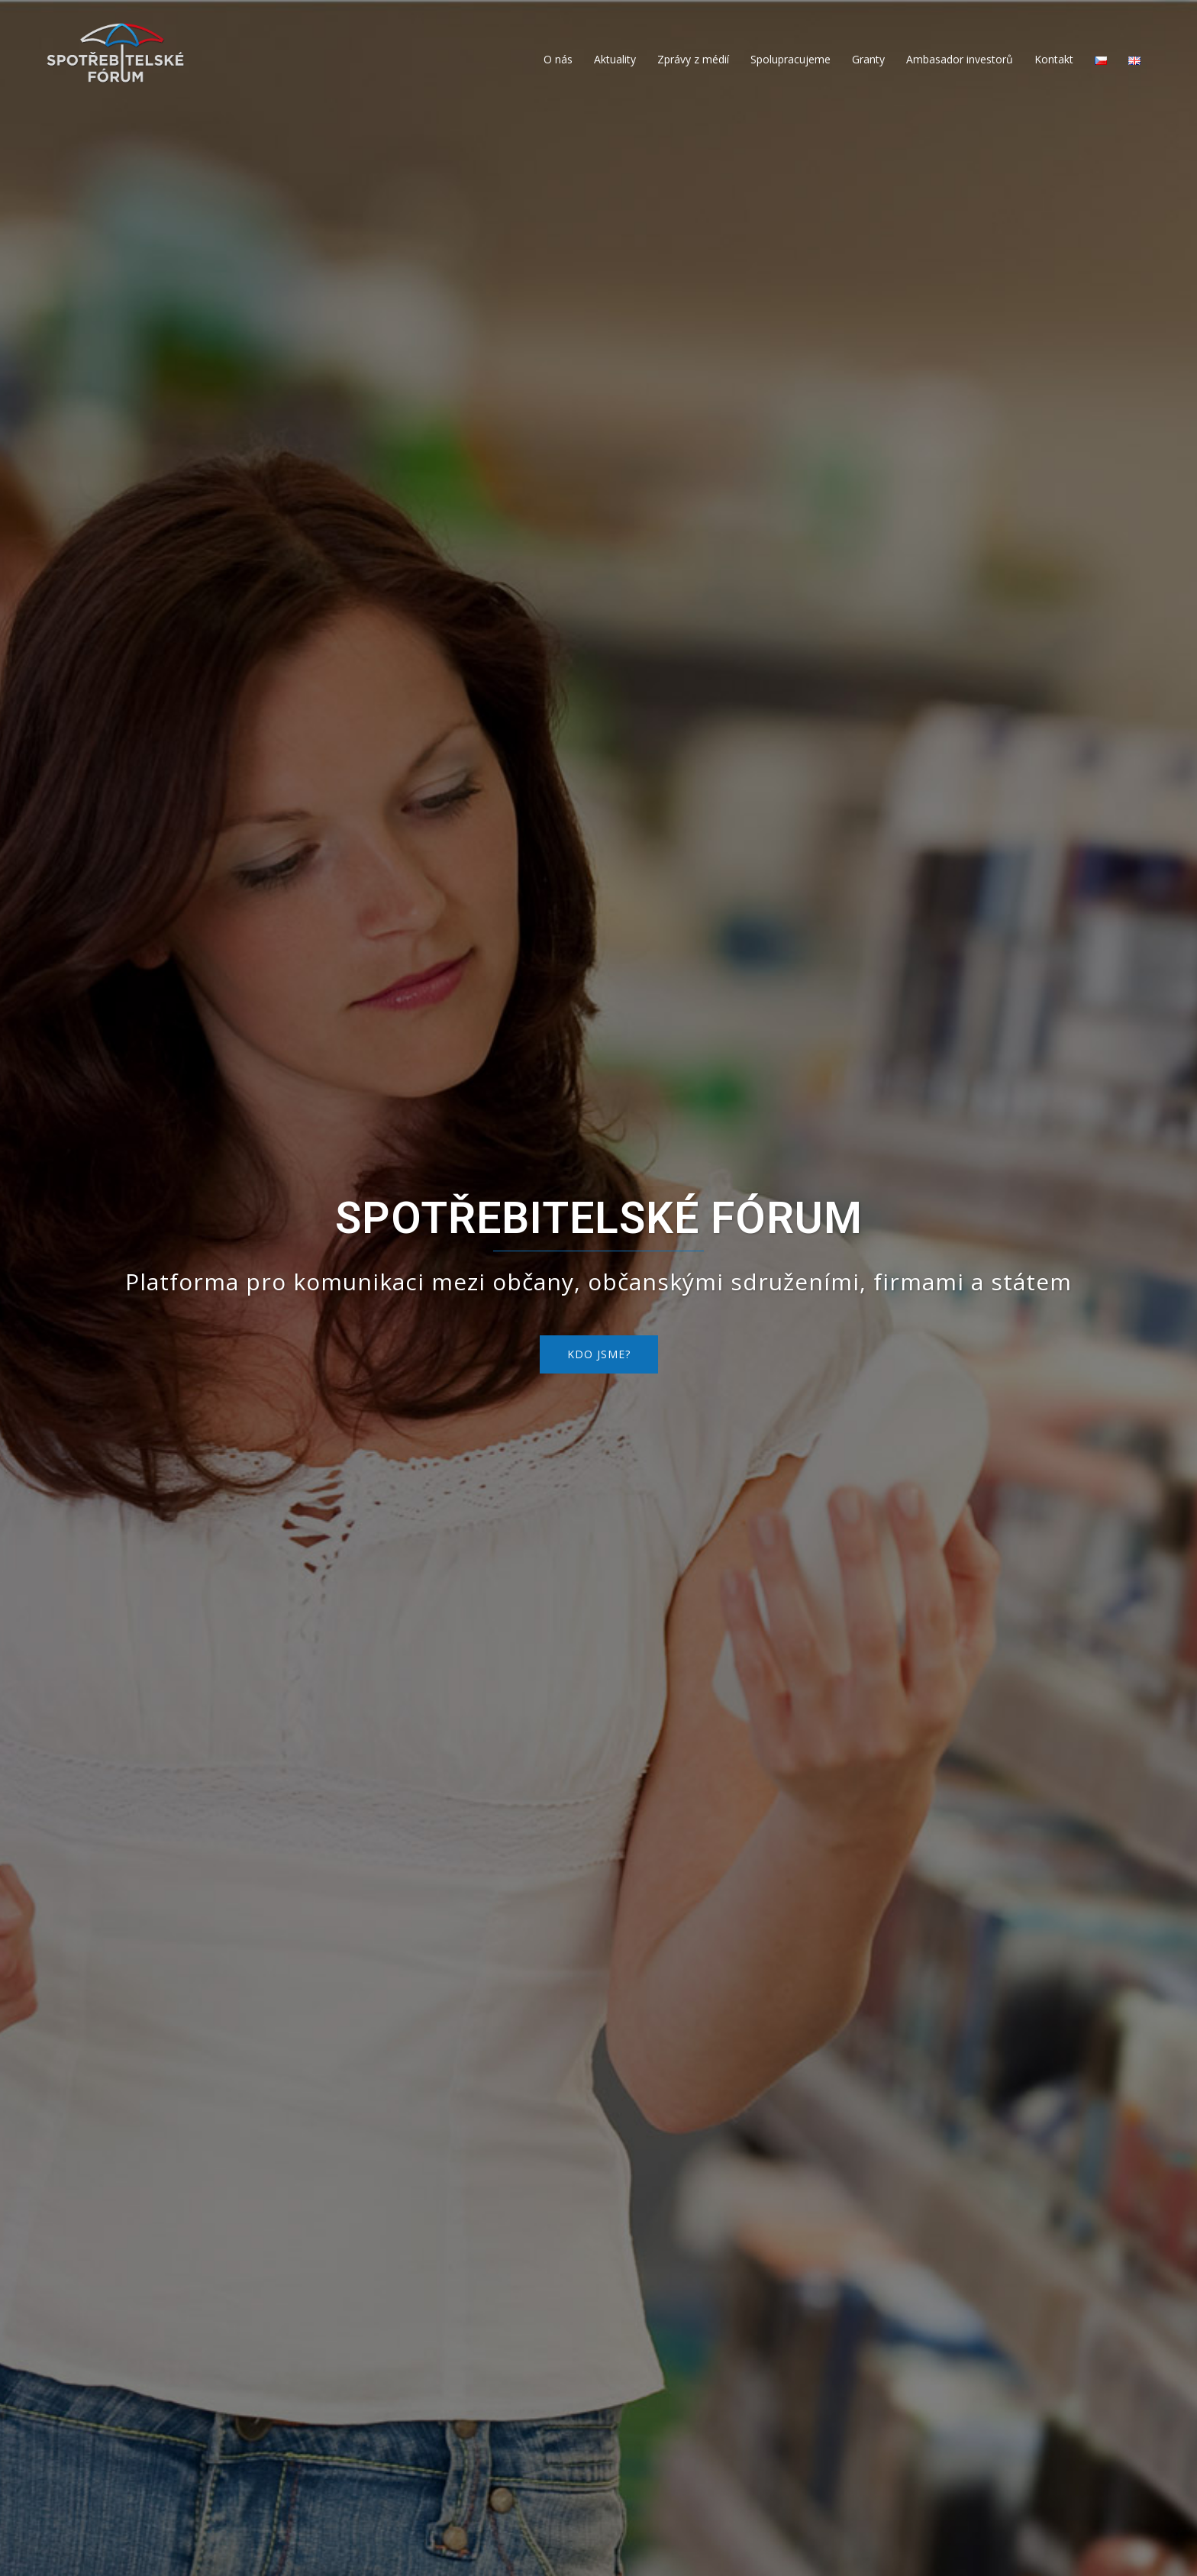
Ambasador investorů (959, 59)
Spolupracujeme (790, 59)
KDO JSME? (599, 1354)
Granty (868, 59)
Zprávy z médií (693, 59)
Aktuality (615, 59)
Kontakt (1053, 59)
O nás (558, 59)
